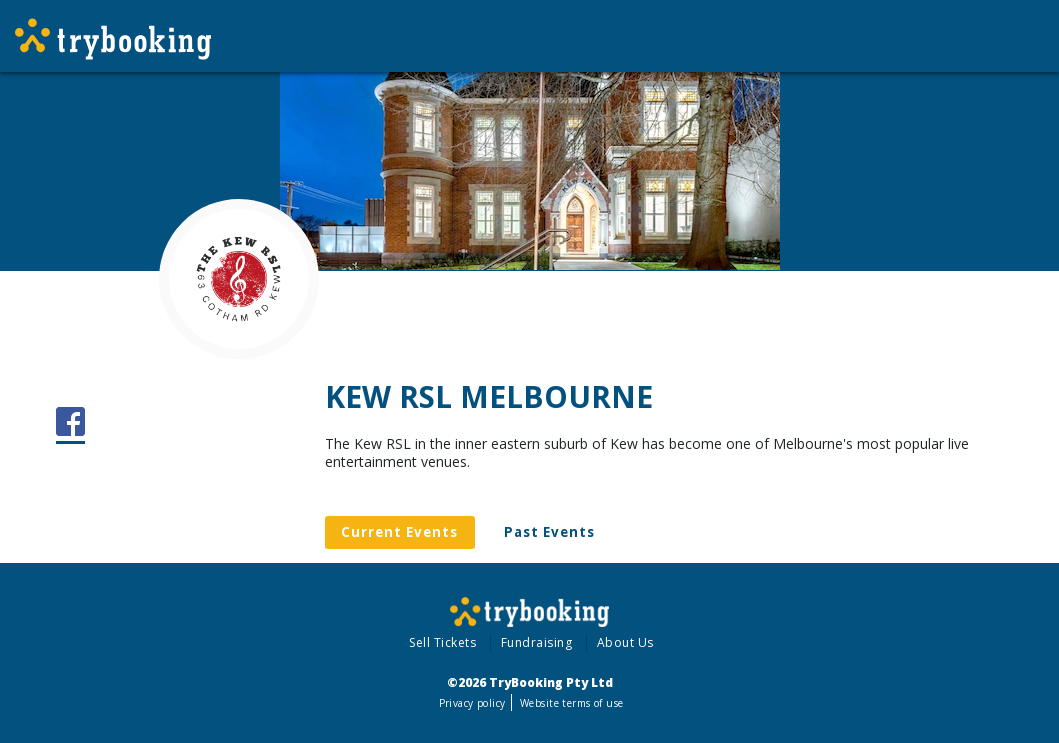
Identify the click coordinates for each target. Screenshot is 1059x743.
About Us (625, 642)
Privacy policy (472, 703)
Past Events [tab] (549, 532)
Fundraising (537, 642)
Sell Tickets (442, 642)
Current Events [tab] (399, 532)
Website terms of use (571, 703)
